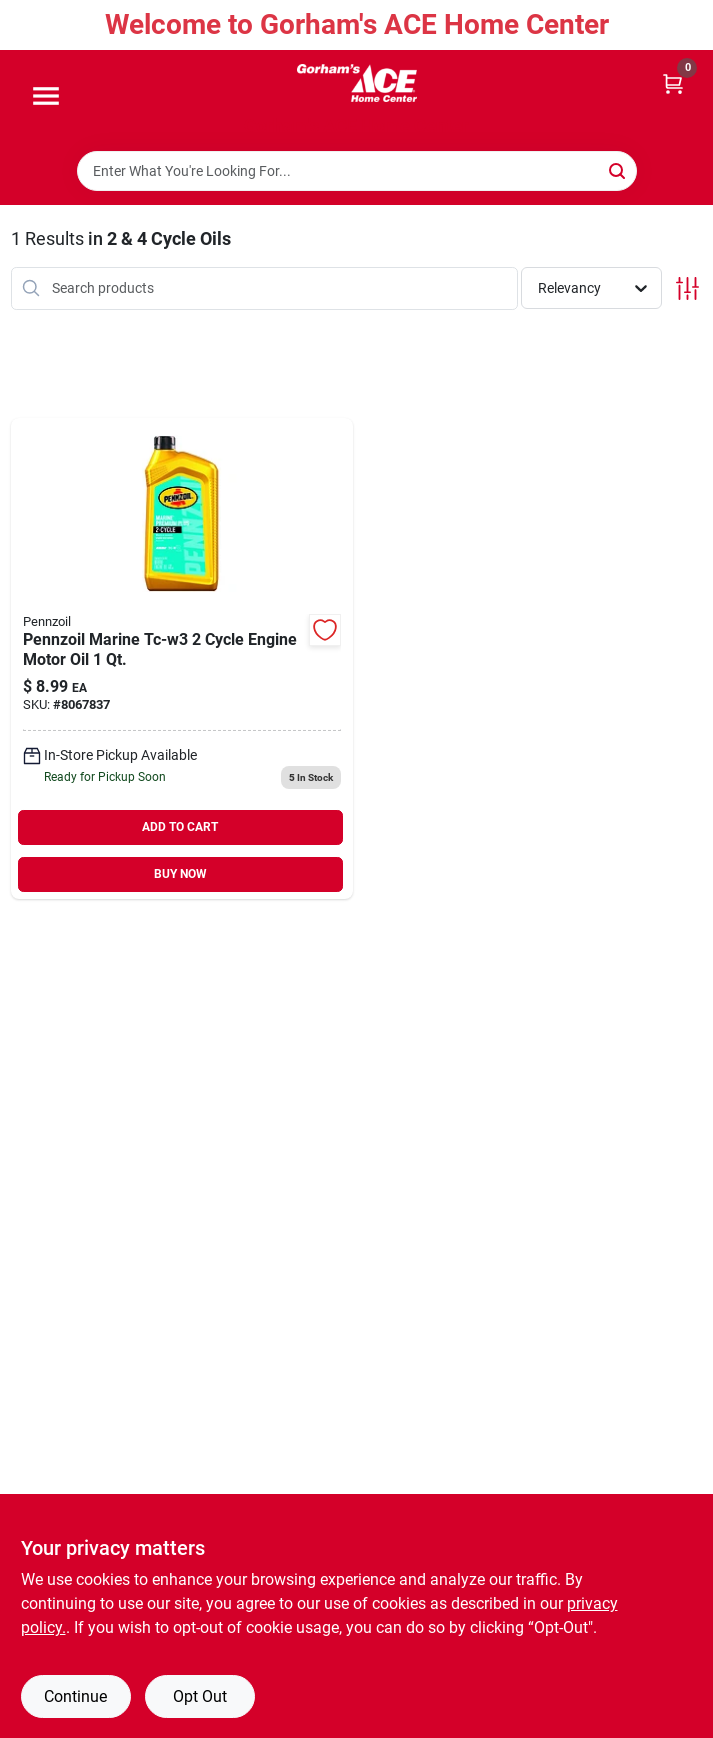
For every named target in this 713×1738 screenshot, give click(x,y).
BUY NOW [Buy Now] (180, 874)
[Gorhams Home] (357, 83)
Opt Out (200, 1696)
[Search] (618, 169)
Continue (75, 1696)
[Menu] (46, 97)
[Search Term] (357, 171)
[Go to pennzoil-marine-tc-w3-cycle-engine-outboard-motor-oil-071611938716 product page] (182, 658)
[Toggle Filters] (687, 288)
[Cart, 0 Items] (673, 82)
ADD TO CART (180, 827)
